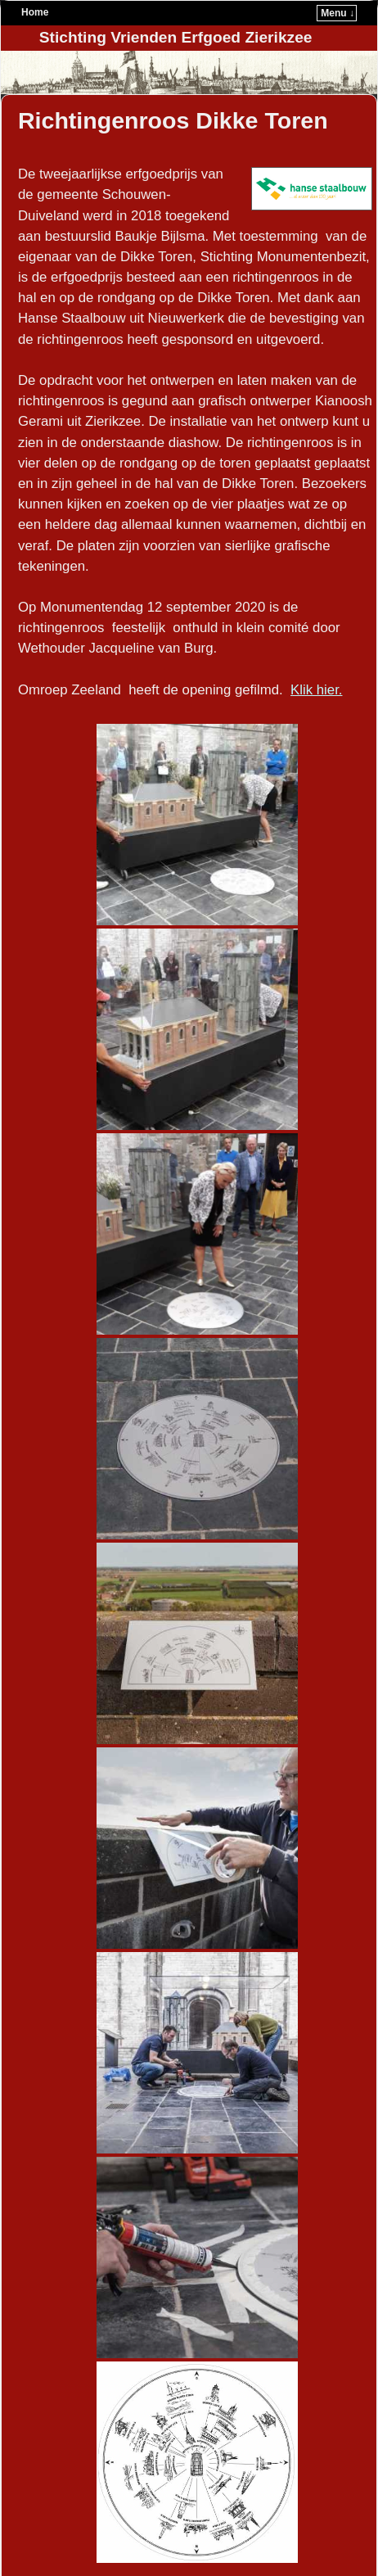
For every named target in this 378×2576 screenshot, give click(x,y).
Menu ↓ (337, 13)
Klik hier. (316, 690)
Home (34, 12)
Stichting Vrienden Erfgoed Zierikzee (176, 37)
